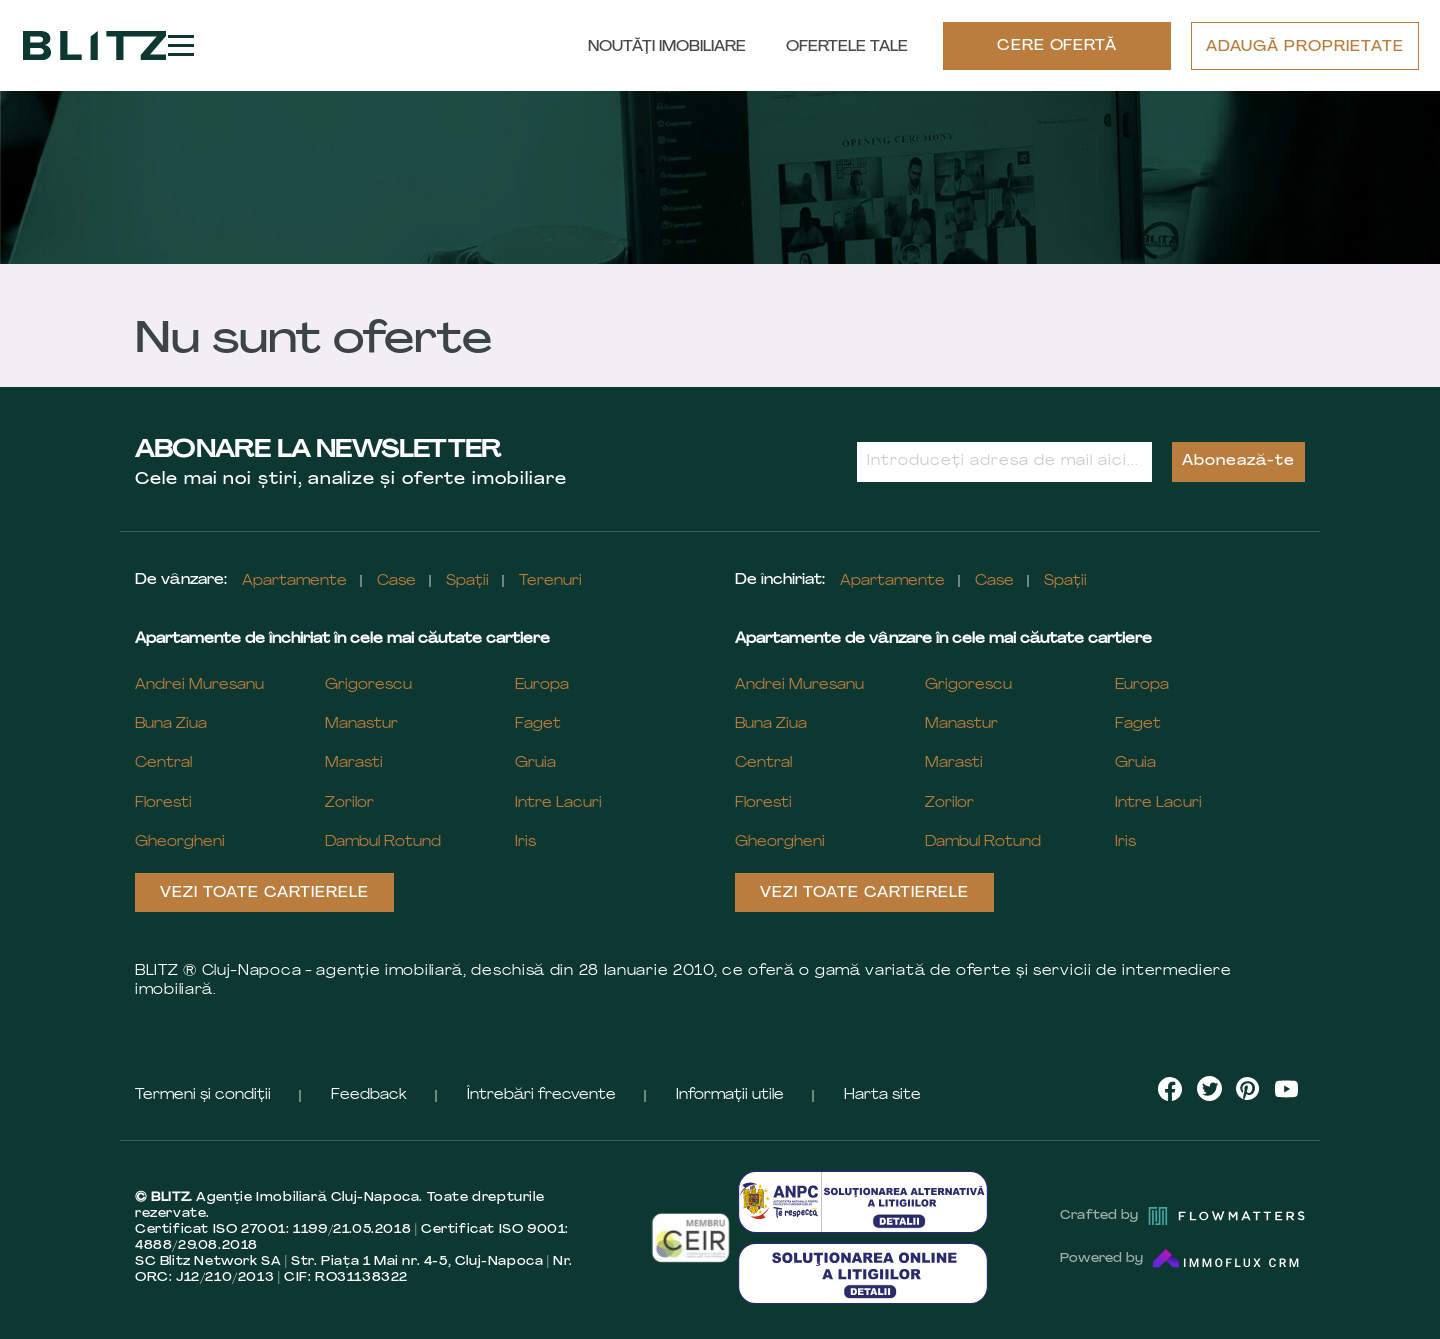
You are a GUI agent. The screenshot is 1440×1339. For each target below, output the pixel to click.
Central (163, 763)
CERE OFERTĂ (1057, 46)
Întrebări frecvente (541, 1095)
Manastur (361, 724)
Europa (542, 685)
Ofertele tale (847, 47)
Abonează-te (1238, 461)
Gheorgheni (180, 842)
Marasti (354, 763)
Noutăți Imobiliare (667, 47)
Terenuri (550, 581)
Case (396, 581)
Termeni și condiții (203, 1095)
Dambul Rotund (383, 842)
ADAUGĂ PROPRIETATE (1305, 47)
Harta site (882, 1095)
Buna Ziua (171, 724)
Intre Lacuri (558, 803)
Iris (525, 842)
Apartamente (294, 581)
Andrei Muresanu (199, 685)
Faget (538, 724)
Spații (467, 581)
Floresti (163, 803)
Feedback (369, 1095)
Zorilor (349, 803)
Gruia (535, 763)
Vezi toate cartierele (264, 893)
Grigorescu (368, 685)
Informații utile (730, 1095)
